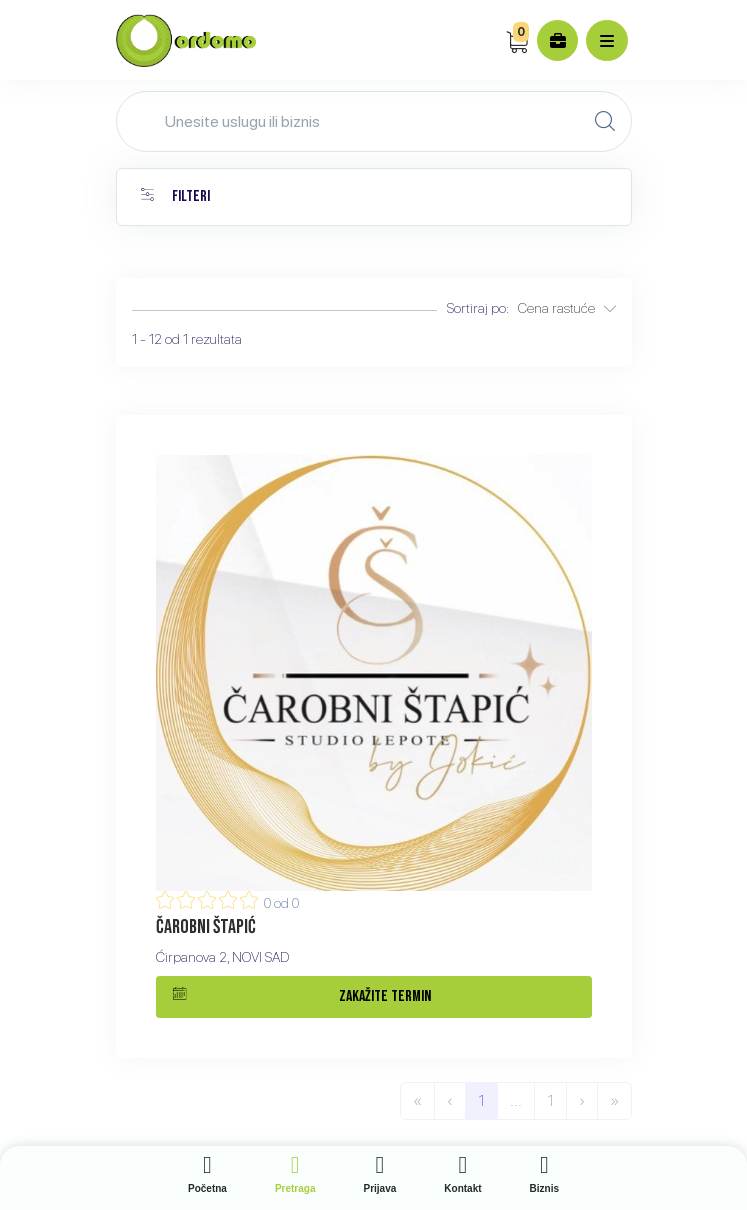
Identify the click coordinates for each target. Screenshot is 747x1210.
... (516, 1100)
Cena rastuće (567, 308)
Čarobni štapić (206, 927)
